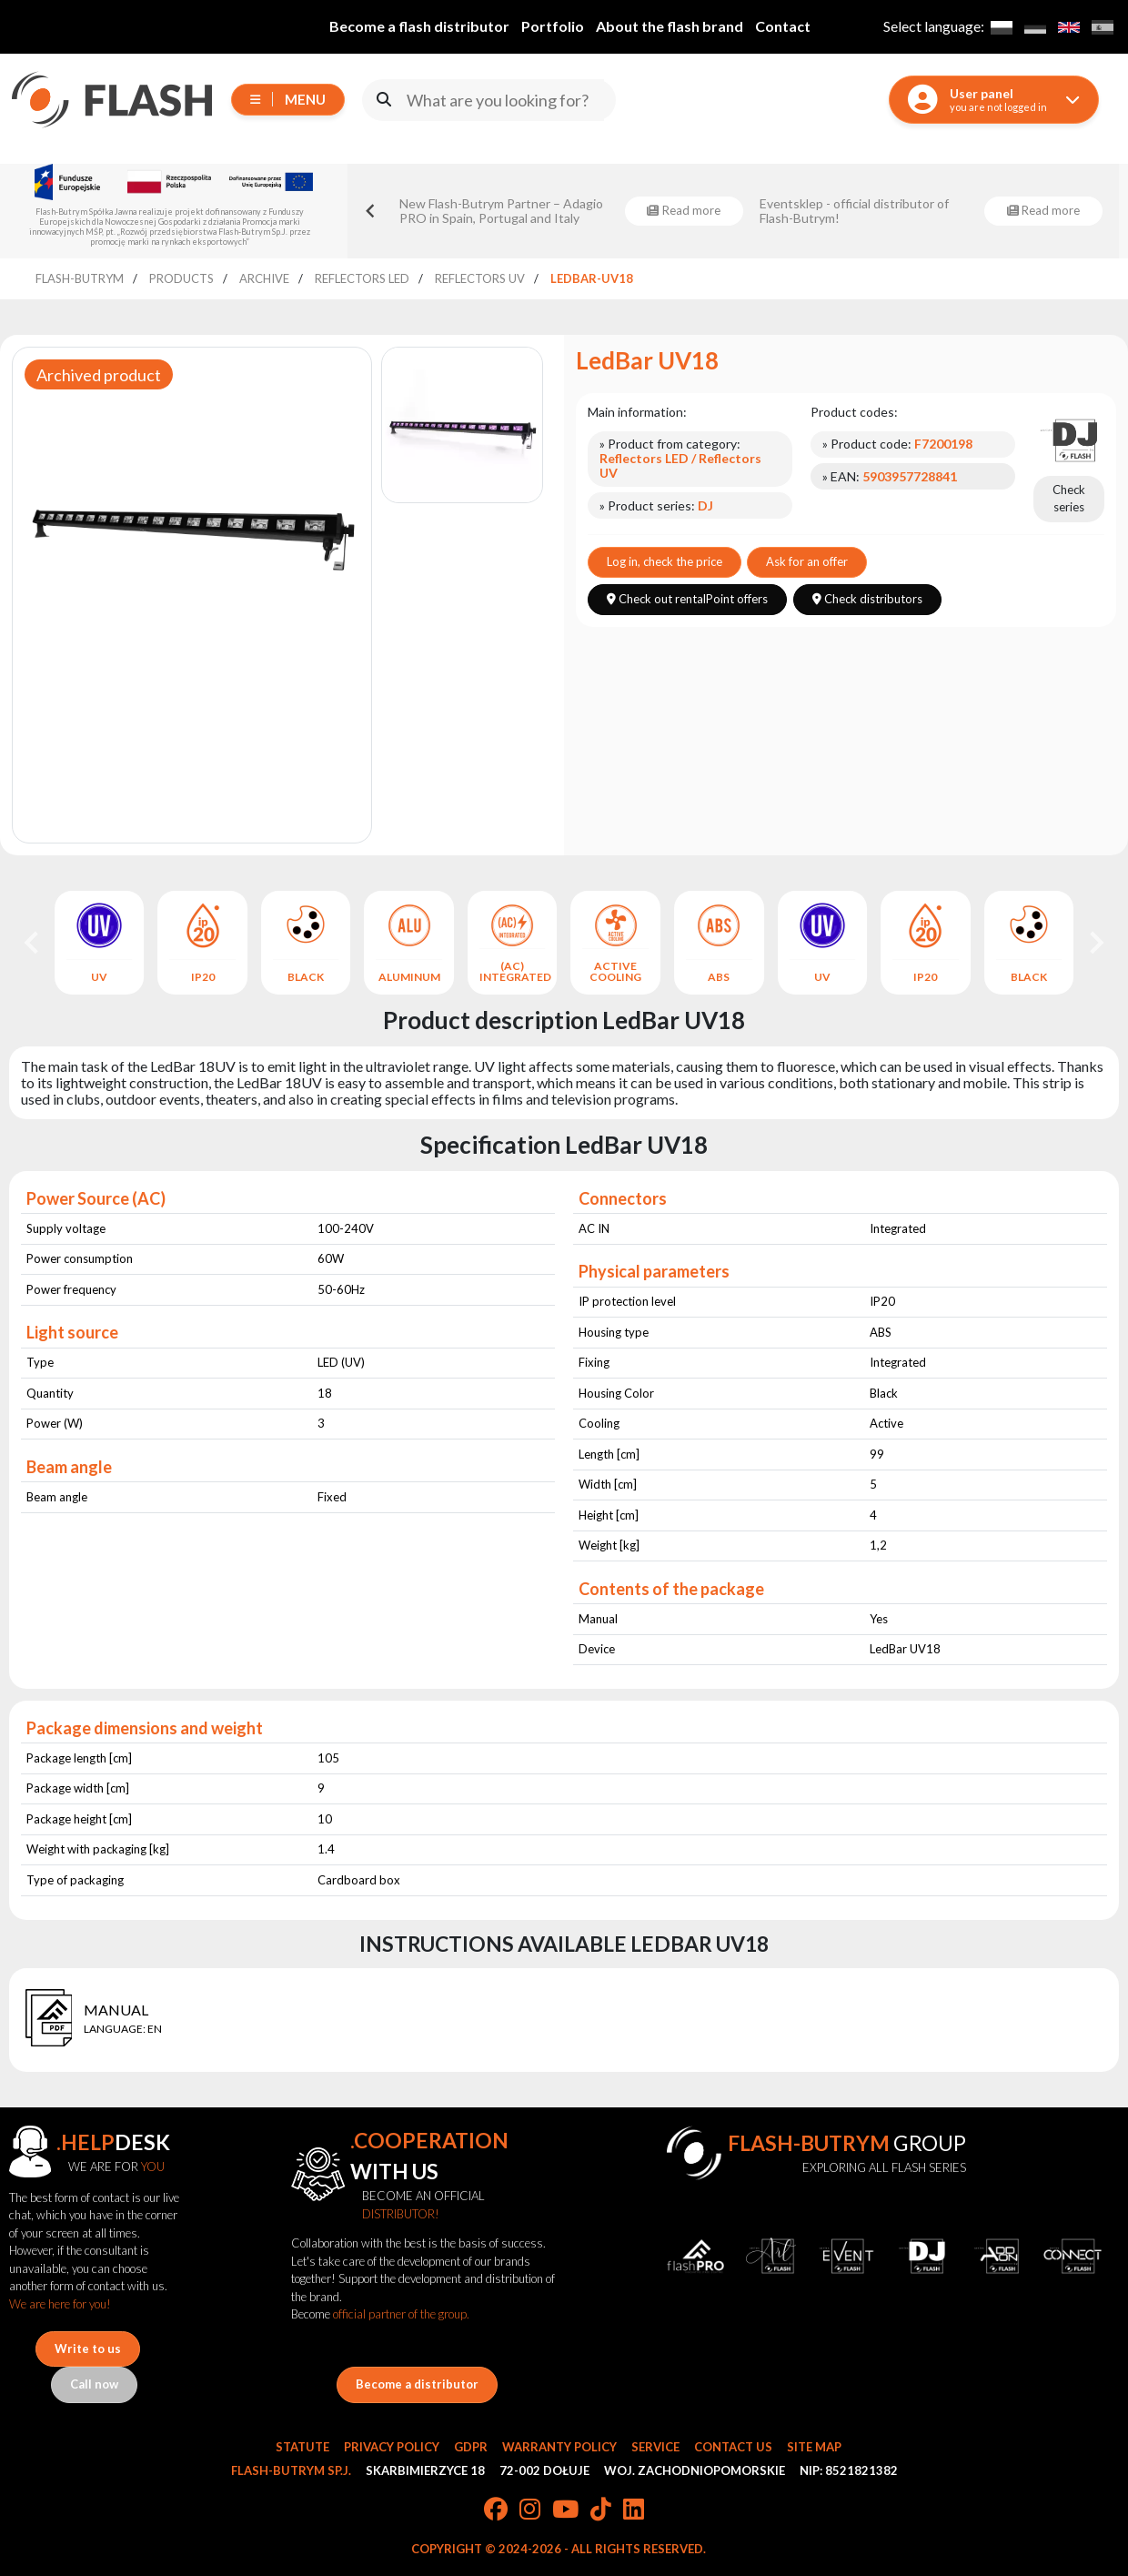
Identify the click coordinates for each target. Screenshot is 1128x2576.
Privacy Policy (391, 2447)
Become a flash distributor (419, 26)
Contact (783, 26)
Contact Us (733, 2447)
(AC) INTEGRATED (512, 972)
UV (99, 977)
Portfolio (552, 26)
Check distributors (867, 598)
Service (655, 2447)
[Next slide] (1095, 943)
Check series (1068, 498)
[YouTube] (565, 2510)
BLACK (305, 977)
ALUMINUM (409, 977)
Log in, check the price (664, 561)
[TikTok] (600, 2510)
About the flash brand (669, 26)
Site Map (814, 2447)
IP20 (203, 977)
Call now (94, 2384)
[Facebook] (496, 2510)
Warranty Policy (559, 2447)
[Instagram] (529, 2510)
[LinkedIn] (633, 2510)
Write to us (88, 2348)
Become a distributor (417, 2384)
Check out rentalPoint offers (687, 598)
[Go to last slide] (371, 211)
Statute (302, 2447)
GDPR (471, 2447)
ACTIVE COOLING (615, 972)
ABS (719, 977)
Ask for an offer (807, 561)
